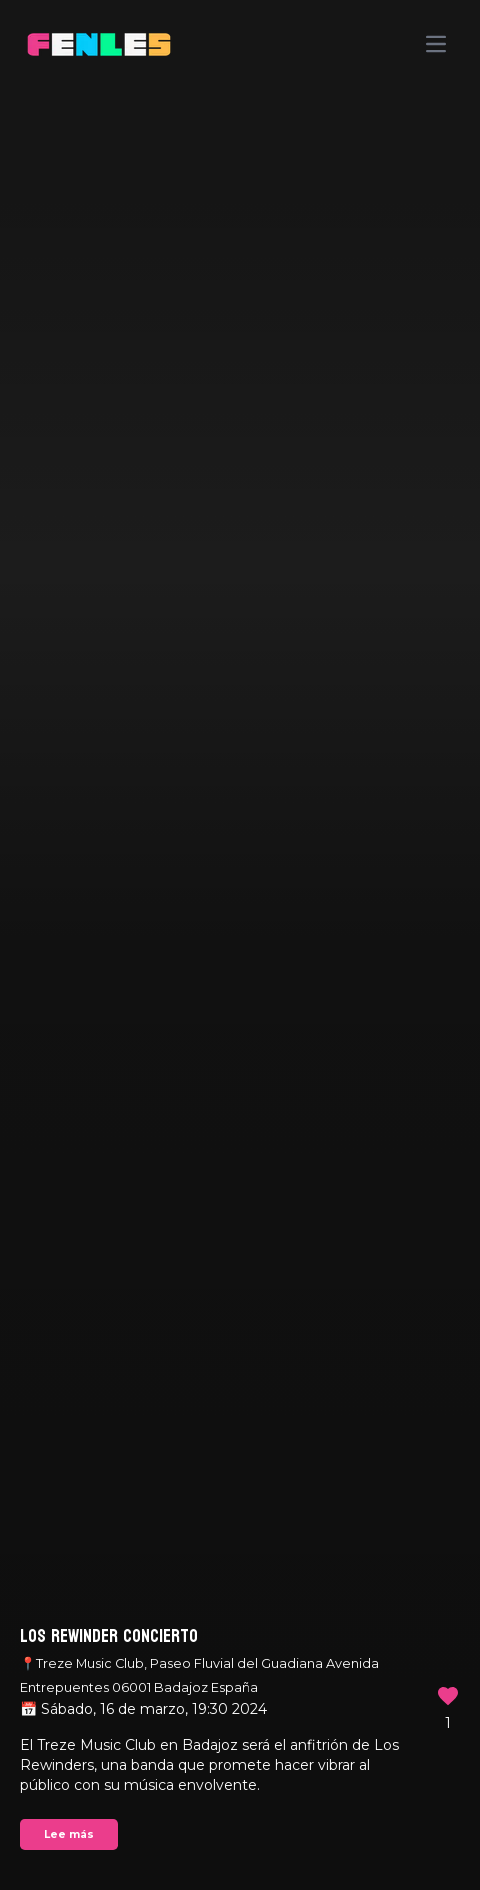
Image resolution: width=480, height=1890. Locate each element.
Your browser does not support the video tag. (240, 945)
